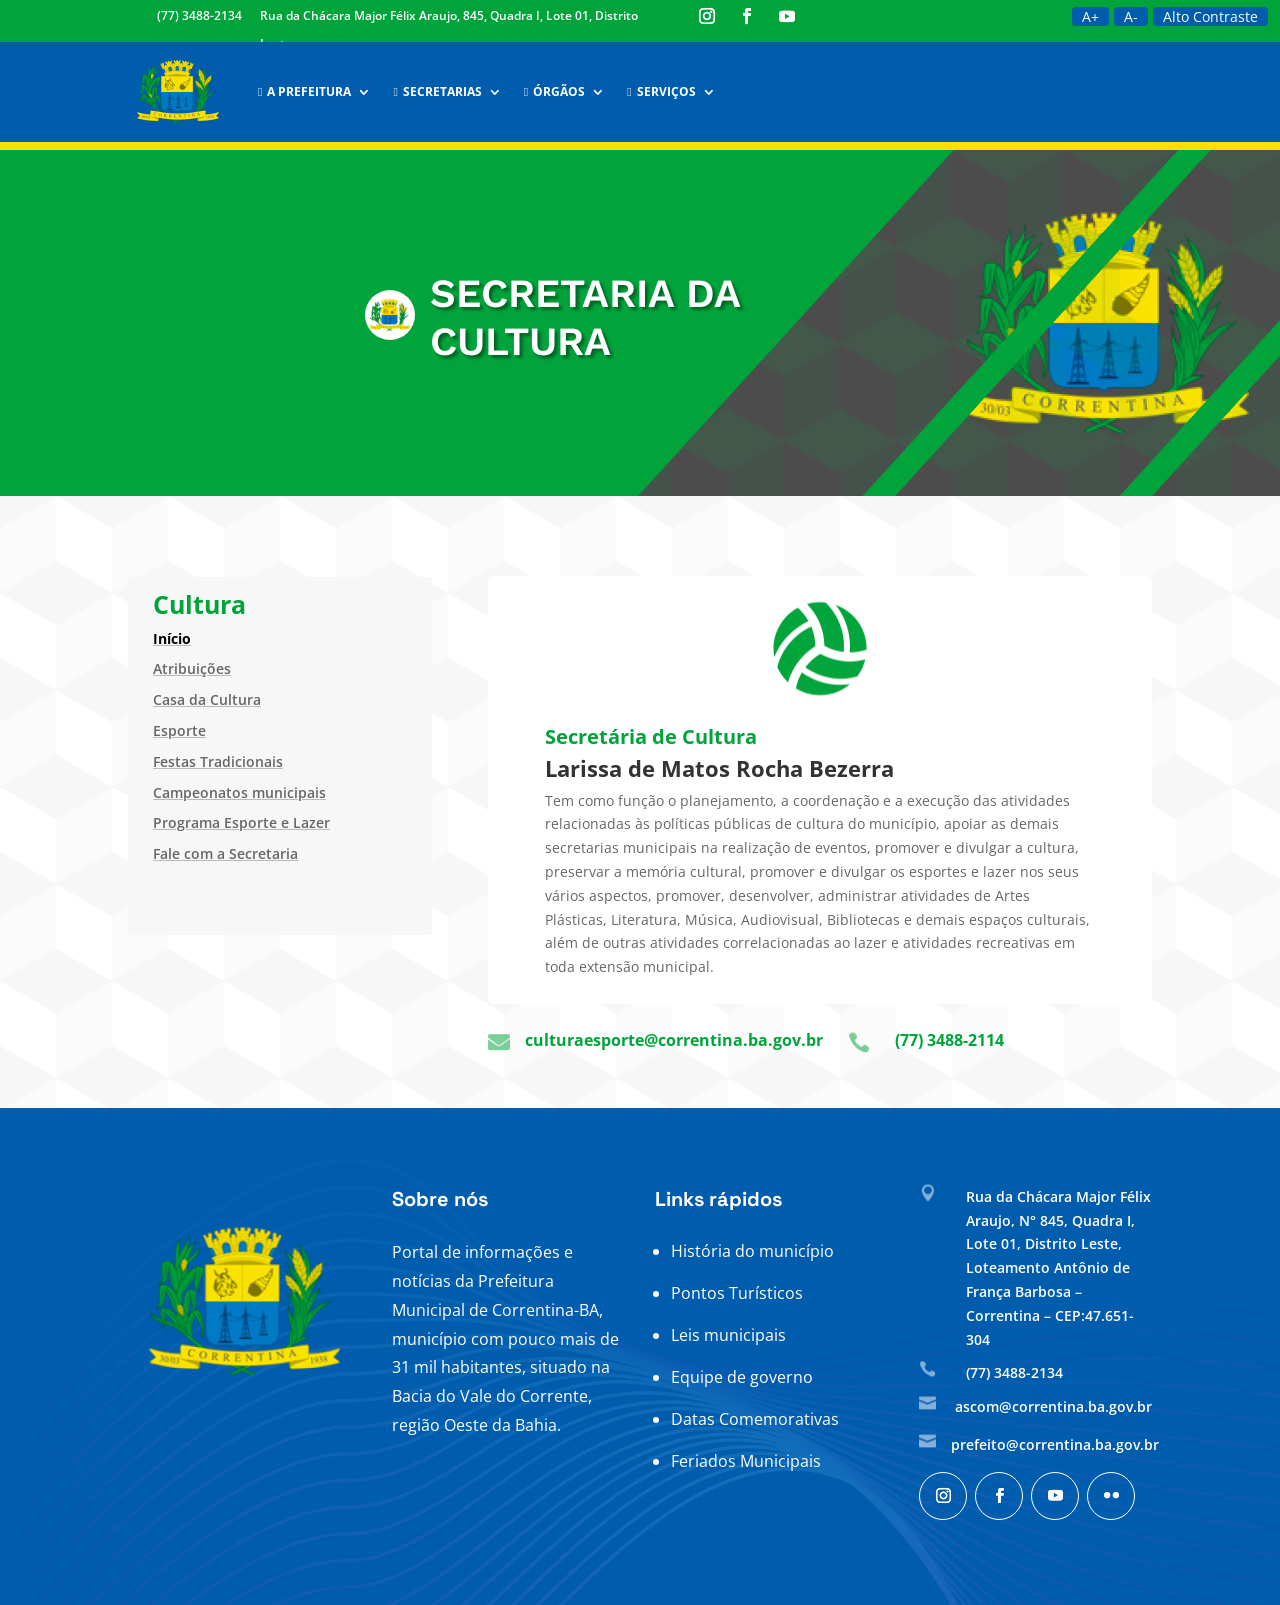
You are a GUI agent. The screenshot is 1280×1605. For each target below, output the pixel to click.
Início (172, 638)
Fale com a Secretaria (225, 853)
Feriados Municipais (746, 1461)
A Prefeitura (304, 91)
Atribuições (192, 668)
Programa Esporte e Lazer (241, 822)
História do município (752, 1251)
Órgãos (554, 91)
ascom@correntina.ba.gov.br (1053, 1406)
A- (1131, 16)
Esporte (179, 730)
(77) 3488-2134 (199, 15)
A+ (1090, 16)
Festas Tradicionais (218, 761)
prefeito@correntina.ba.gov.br (1055, 1444)
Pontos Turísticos (737, 1293)
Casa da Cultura (207, 699)
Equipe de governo (742, 1377)
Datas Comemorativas (755, 1419)
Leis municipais (728, 1335)
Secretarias (437, 91)
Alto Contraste (1210, 16)
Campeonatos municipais (239, 792)
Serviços (661, 91)
